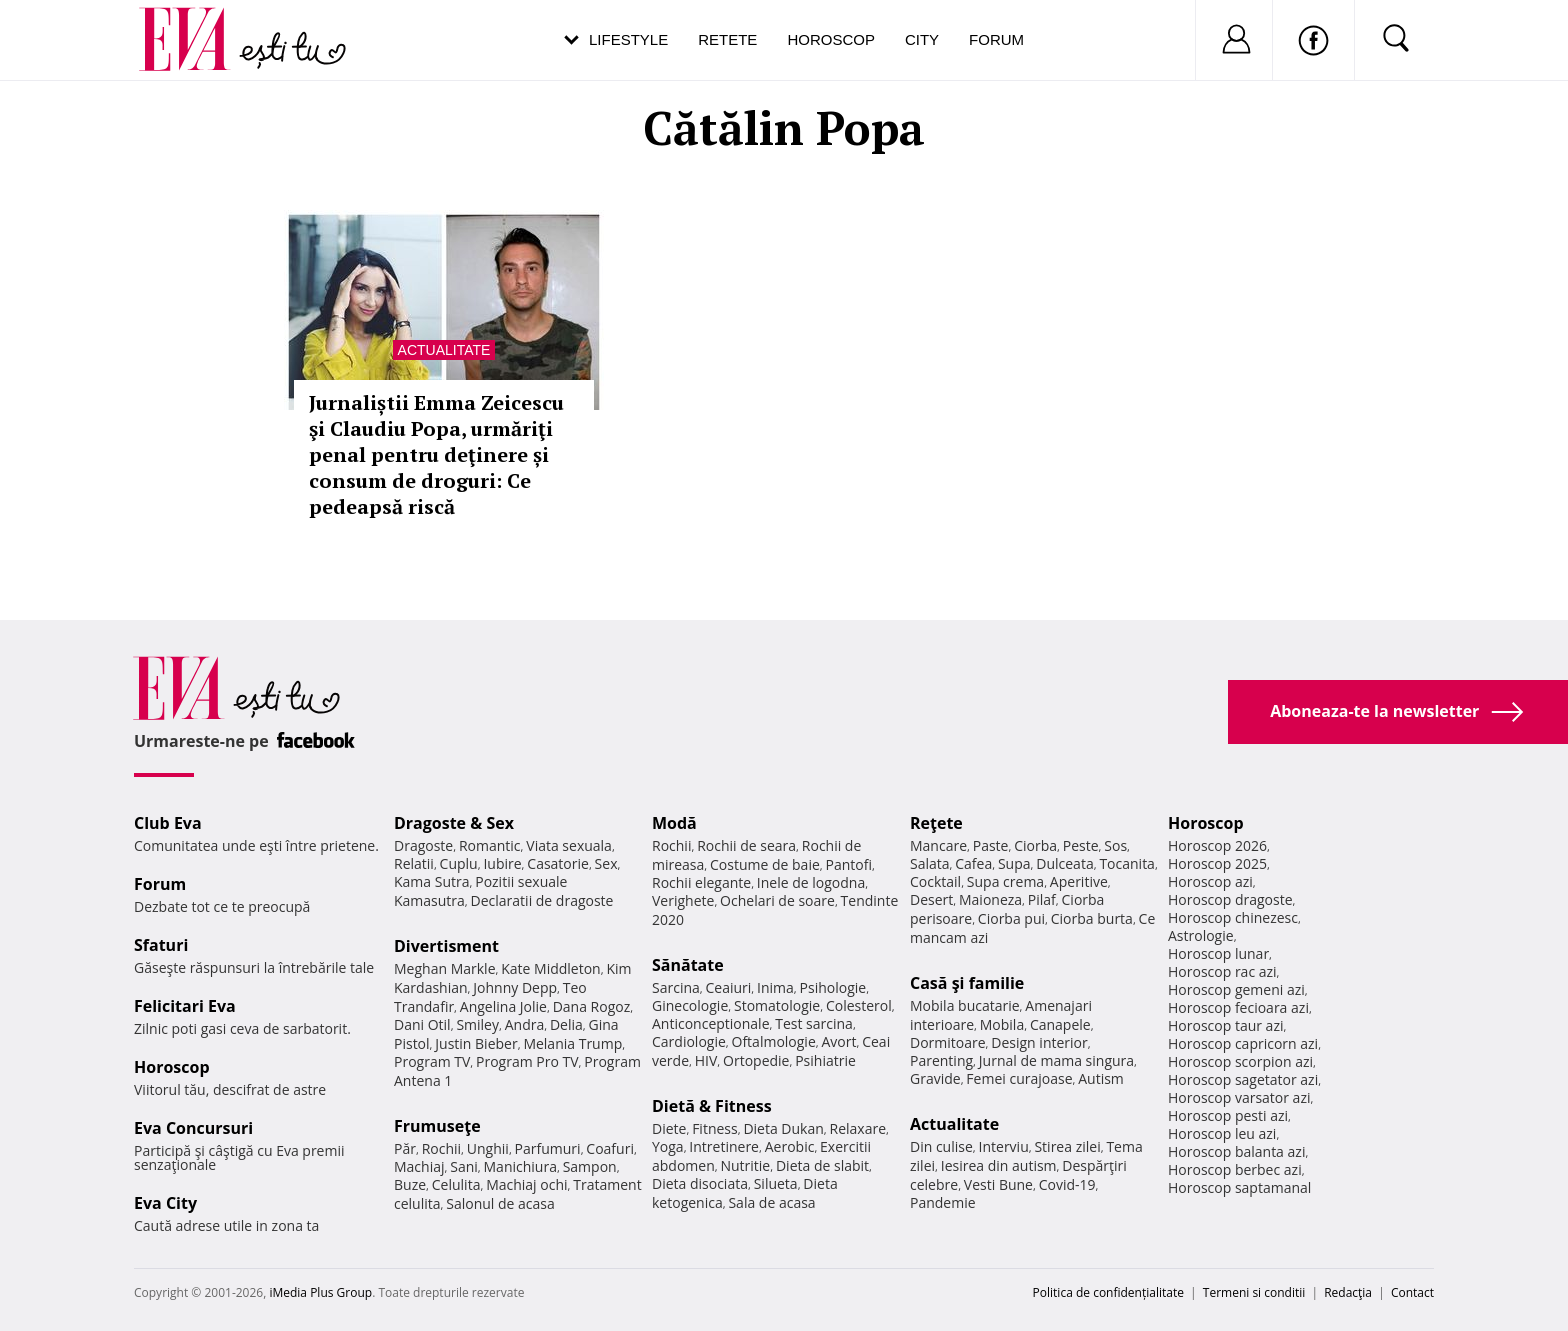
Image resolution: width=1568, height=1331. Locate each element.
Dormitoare (948, 1042)
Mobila (1002, 1024)
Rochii (441, 1148)
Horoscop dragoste (1230, 899)
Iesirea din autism (999, 1165)
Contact (1412, 1292)
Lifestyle (628, 39)
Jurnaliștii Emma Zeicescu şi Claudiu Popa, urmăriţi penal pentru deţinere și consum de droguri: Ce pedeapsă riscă (436, 454)
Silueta (776, 1183)
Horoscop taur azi (1225, 1025)
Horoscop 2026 (1217, 845)
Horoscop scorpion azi (1240, 1061)
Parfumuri (548, 1148)
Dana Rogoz (592, 1006)
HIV (706, 1060)
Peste (1081, 845)
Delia (566, 1024)
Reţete (936, 823)
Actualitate (444, 350)
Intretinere (724, 1146)
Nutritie (745, 1165)
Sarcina (676, 987)
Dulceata (1064, 863)
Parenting (941, 1060)
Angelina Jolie (503, 1006)
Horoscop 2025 (1217, 863)
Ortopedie (756, 1060)
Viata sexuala (569, 845)
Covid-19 (1067, 1184)
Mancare (938, 845)
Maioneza (990, 899)
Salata (930, 863)
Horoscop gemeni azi (1236, 989)
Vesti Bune (998, 1184)
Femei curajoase (1019, 1078)
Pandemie (943, 1202)
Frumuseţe (437, 1126)
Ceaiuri (729, 987)
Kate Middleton (551, 968)
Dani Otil (422, 1024)
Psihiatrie (825, 1060)
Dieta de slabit (822, 1165)
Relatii (414, 863)
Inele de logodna (811, 882)
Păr (405, 1148)
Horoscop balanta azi (1236, 1151)
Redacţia (1348, 1292)
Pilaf (1042, 899)
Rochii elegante (701, 882)
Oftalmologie (774, 1041)
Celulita (456, 1184)
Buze (410, 1184)
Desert (931, 899)
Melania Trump (572, 1043)
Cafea (973, 863)
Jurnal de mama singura (1056, 1060)
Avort (838, 1041)
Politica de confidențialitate (1108, 1292)
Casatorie (558, 863)
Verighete (683, 900)
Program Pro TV (527, 1061)
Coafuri (610, 1148)
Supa (1014, 863)
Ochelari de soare (777, 900)
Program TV (432, 1061)
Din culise (941, 1146)
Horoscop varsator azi (1239, 1097)
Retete (727, 39)
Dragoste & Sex (454, 823)
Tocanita (1127, 863)
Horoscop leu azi (1222, 1133)
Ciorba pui (1011, 918)
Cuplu (459, 863)
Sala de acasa (771, 1202)
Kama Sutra (431, 881)
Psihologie (833, 987)
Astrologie (1201, 935)
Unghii (488, 1148)
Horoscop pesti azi (1228, 1115)
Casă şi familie (967, 983)
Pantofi (849, 864)
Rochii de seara (746, 845)
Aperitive (1079, 881)
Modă (674, 823)
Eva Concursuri (193, 1128)
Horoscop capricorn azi (1243, 1043)
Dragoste (423, 845)
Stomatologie (777, 1005)
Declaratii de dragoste (542, 900)
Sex (606, 863)
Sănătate (688, 965)
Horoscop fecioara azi (1238, 1007)
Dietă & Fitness (712, 1106)
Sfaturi (161, 945)
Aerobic (790, 1146)
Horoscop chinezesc (1233, 917)
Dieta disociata (700, 1183)
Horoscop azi (1210, 881)
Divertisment (446, 946)
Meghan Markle (445, 968)
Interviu (1004, 1146)
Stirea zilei (1067, 1146)
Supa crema (1005, 881)
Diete (669, 1128)
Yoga (668, 1146)
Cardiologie (689, 1041)
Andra (525, 1024)
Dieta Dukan (783, 1128)
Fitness (715, 1128)
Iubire (502, 863)
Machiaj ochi (526, 1184)
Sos (1115, 845)
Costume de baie (765, 864)
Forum (996, 39)
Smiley (477, 1024)
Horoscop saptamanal (1239, 1187)
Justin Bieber (476, 1043)
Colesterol (859, 1005)
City (922, 39)
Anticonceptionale (711, 1023)
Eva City (165, 1203)
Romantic (490, 845)
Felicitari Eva (185, 1006)
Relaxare (858, 1128)
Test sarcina (814, 1023)
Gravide (935, 1078)
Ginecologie (690, 1005)
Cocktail (935, 881)
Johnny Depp (515, 987)
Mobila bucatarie (965, 1005)
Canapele (1060, 1024)
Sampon (590, 1166)
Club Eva (168, 823)
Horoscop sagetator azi (1243, 1079)
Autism (1101, 1078)
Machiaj (419, 1166)
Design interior (1039, 1042)
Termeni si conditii (1254, 1292)
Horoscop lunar (1218, 953)
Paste (991, 845)
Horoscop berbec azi (1235, 1169)
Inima (775, 987)
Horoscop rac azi (1222, 971)
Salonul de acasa (500, 1203)
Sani (464, 1166)
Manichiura (520, 1166)
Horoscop (831, 39)
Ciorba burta (1092, 918)
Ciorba (1035, 845)
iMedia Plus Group (320, 1292)
